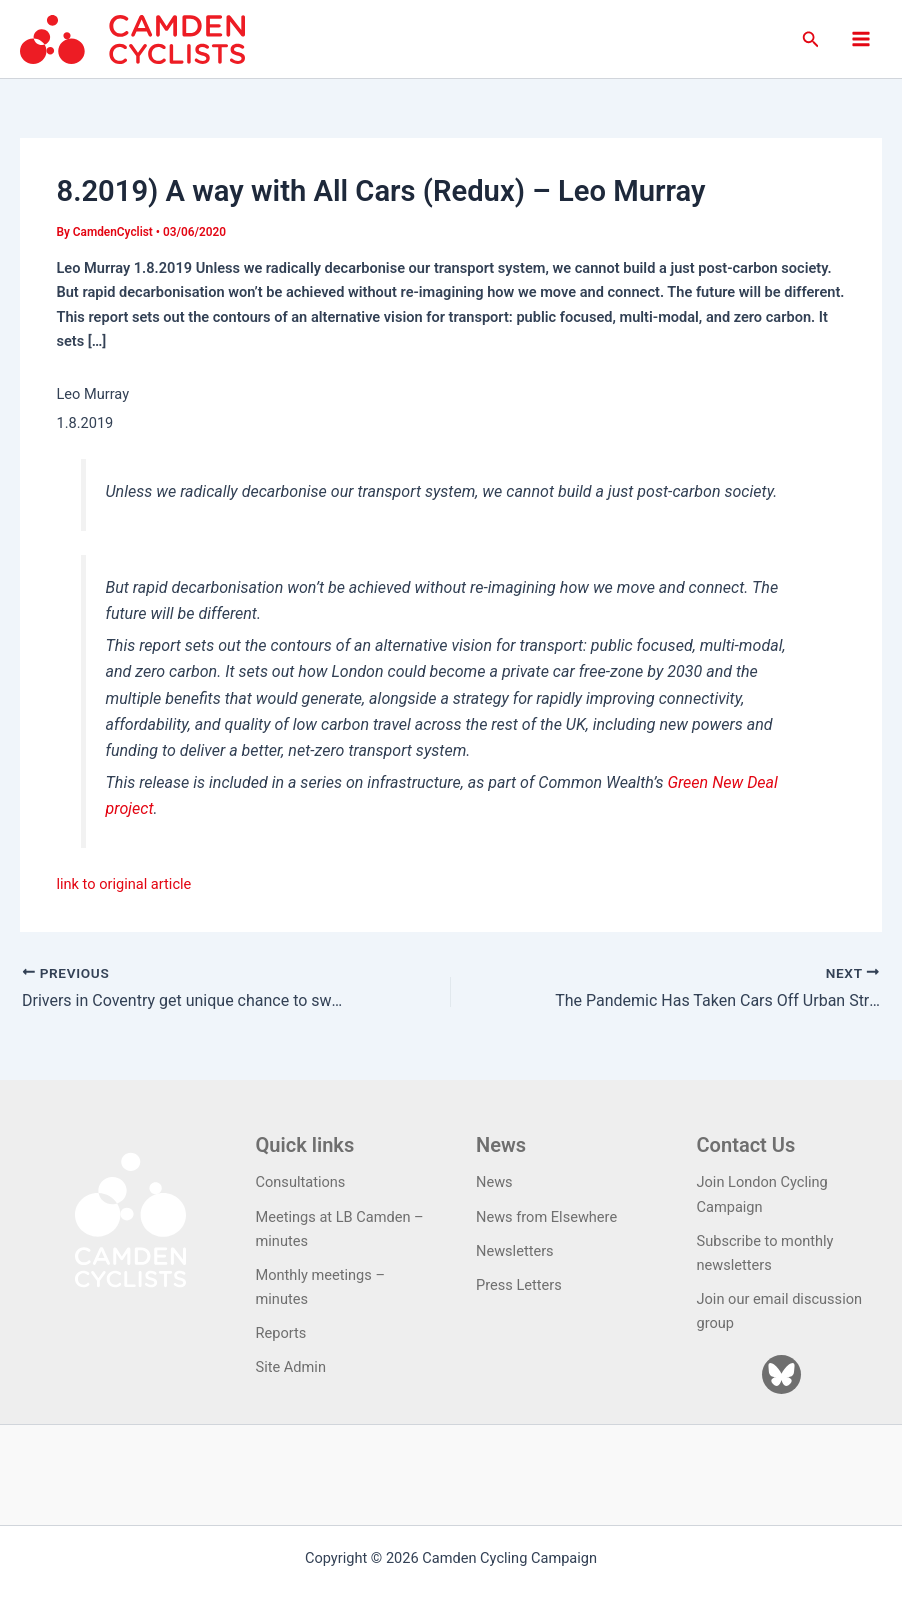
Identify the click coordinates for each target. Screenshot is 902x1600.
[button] (811, 39)
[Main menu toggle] (861, 39)
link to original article (123, 884)
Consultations (301, 1182)
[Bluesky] (781, 1374)
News (494, 1182)
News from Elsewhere (546, 1217)
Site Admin (291, 1367)
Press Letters (519, 1285)
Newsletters (515, 1251)
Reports (281, 1333)
